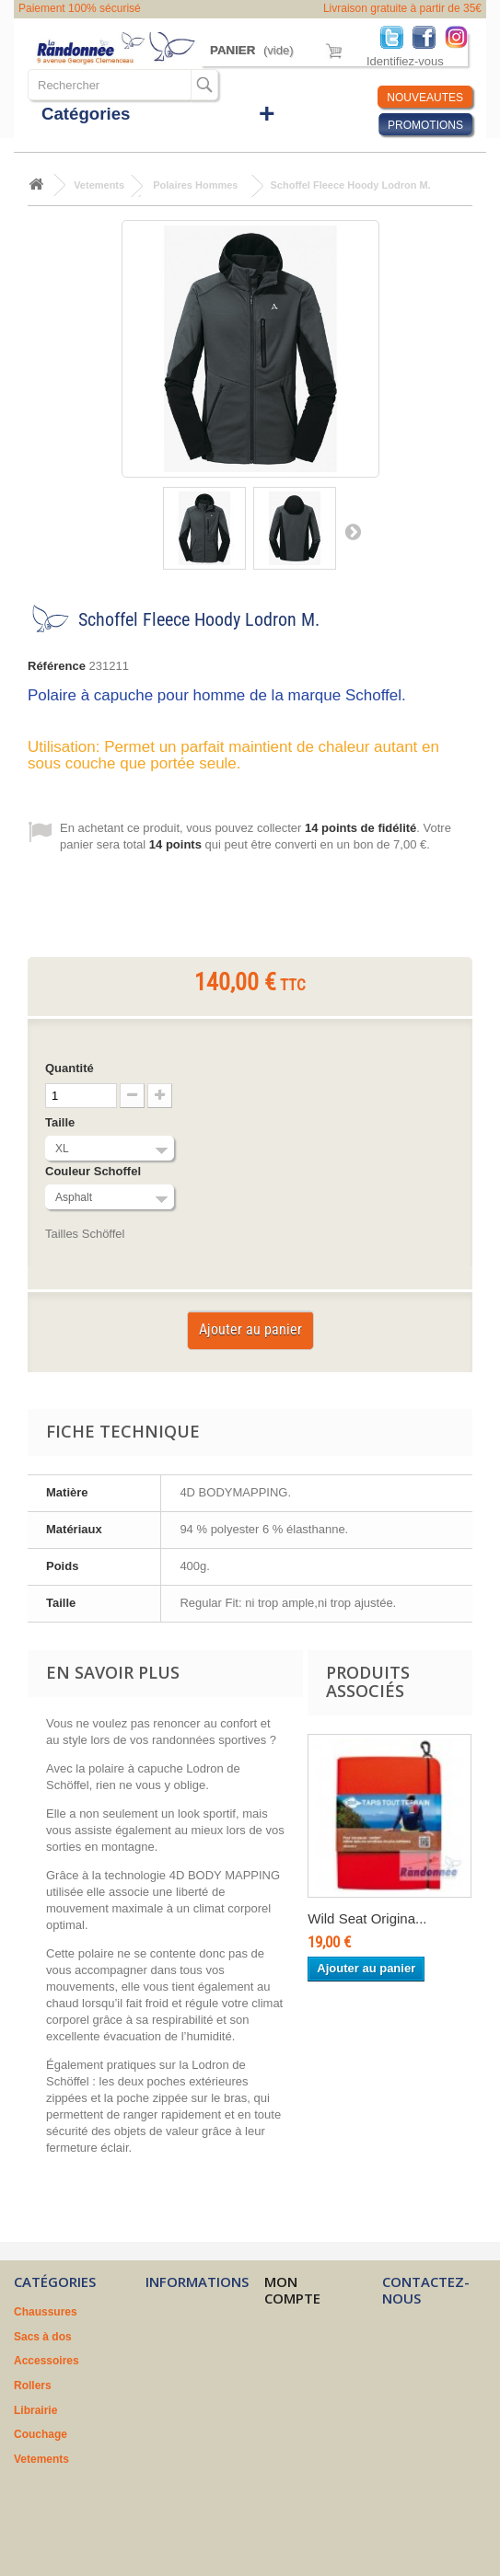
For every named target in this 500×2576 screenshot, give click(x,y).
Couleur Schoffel (95, 1171)
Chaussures (45, 2311)
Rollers (33, 2385)
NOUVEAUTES (425, 97)
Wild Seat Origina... (367, 1918)
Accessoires (46, 2360)
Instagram (460, 36)
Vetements (41, 2459)
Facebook (428, 36)
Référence (57, 666)
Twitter (396, 36)
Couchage (40, 2434)
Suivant (352, 531)
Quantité (69, 1068)
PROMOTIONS (425, 125)
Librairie (35, 2410)
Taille (61, 1122)
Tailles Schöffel (84, 1234)
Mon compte (292, 2289)
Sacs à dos (43, 2336)
